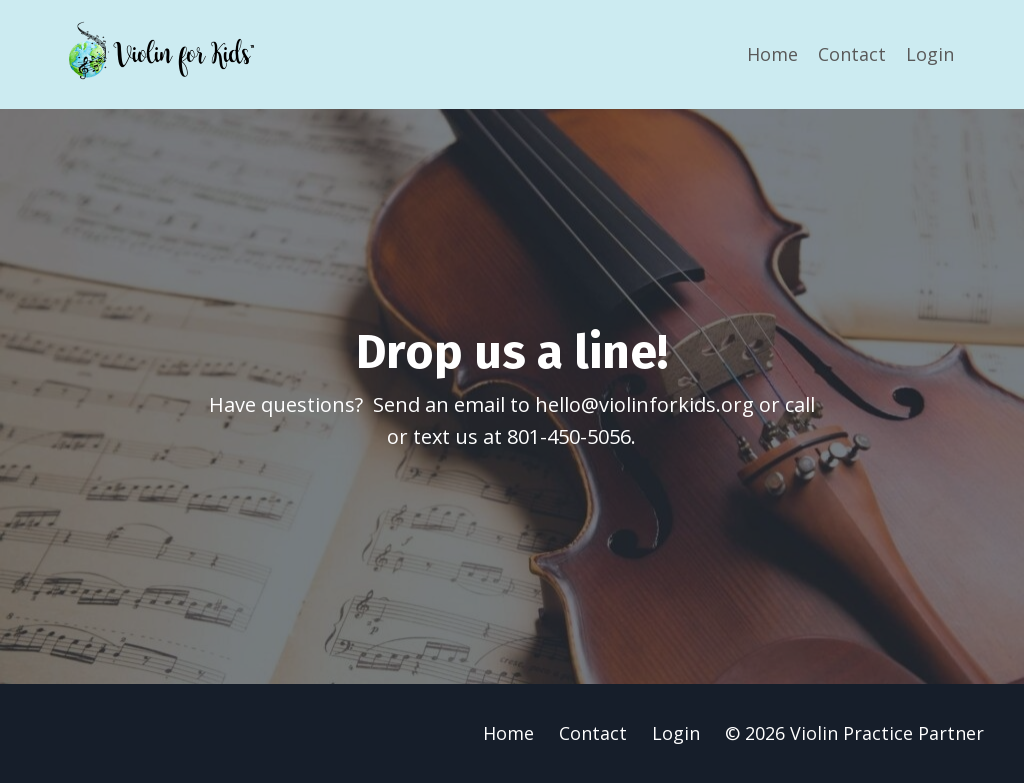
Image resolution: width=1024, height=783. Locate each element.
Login (930, 54)
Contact (852, 54)
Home (772, 54)
